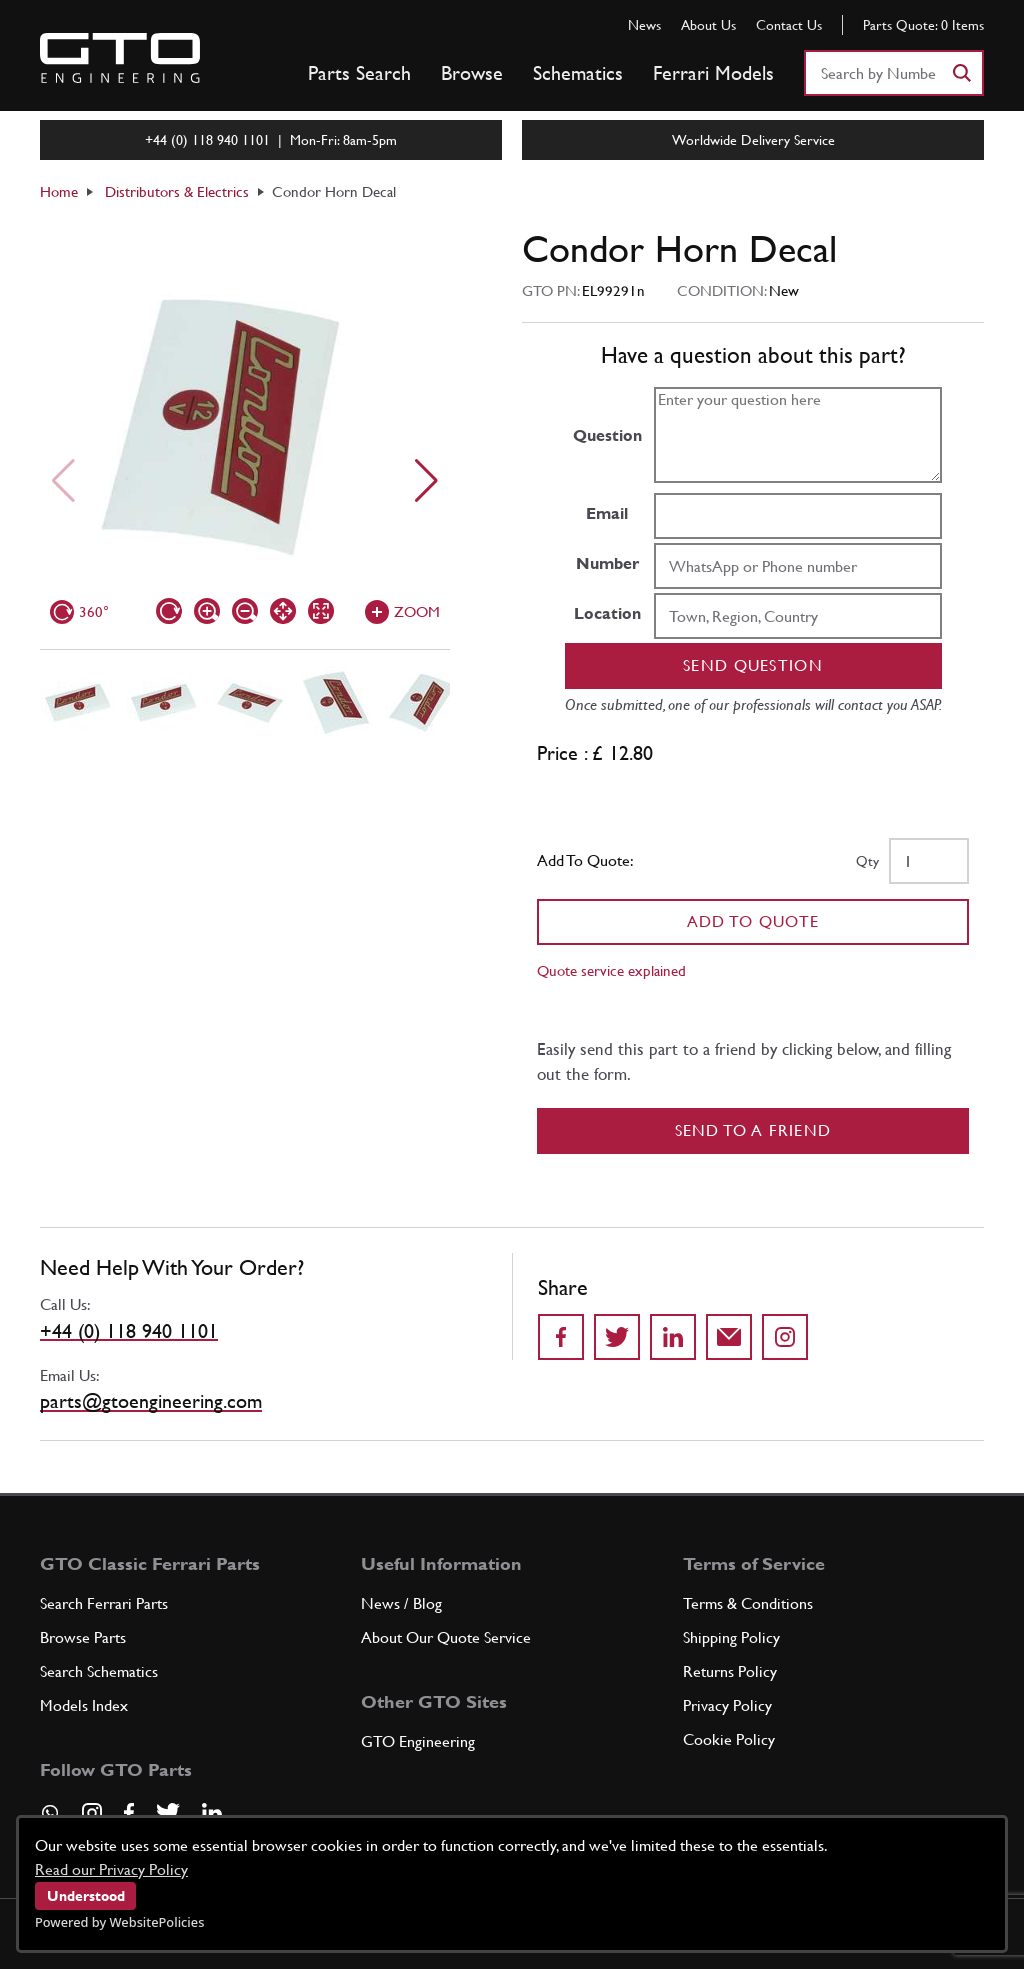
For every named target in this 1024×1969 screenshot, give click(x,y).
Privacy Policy (727, 1705)
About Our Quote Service (446, 1637)
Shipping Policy (731, 1637)
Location (607, 613)
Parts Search (359, 73)
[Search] (961, 73)
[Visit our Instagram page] (92, 1813)
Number (607, 563)
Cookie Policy (729, 1739)
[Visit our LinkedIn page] (212, 1813)
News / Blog (401, 1603)
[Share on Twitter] (617, 1337)
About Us (708, 25)
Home (59, 191)
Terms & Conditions (748, 1603)
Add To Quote (753, 921)
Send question (753, 665)
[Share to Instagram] (785, 1337)
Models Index (84, 1705)
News (644, 25)
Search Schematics (99, 1671)
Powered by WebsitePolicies (119, 1922)
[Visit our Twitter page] (168, 1813)
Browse (472, 73)
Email (607, 513)
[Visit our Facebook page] (129, 1813)
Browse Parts (83, 1637)
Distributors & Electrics (177, 191)
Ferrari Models (713, 73)
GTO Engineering (418, 1741)
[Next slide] (426, 481)
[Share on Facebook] (561, 1337)
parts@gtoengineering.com (151, 1401)
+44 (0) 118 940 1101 (129, 1331)
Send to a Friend (753, 1130)
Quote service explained (611, 970)
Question (607, 435)
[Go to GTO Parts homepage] (120, 58)
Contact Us (789, 25)
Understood (86, 1896)
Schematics (578, 73)
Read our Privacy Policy (111, 1869)
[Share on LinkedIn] (673, 1337)
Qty (867, 861)
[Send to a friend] (729, 1337)
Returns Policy (730, 1671)
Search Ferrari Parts (104, 1603)
